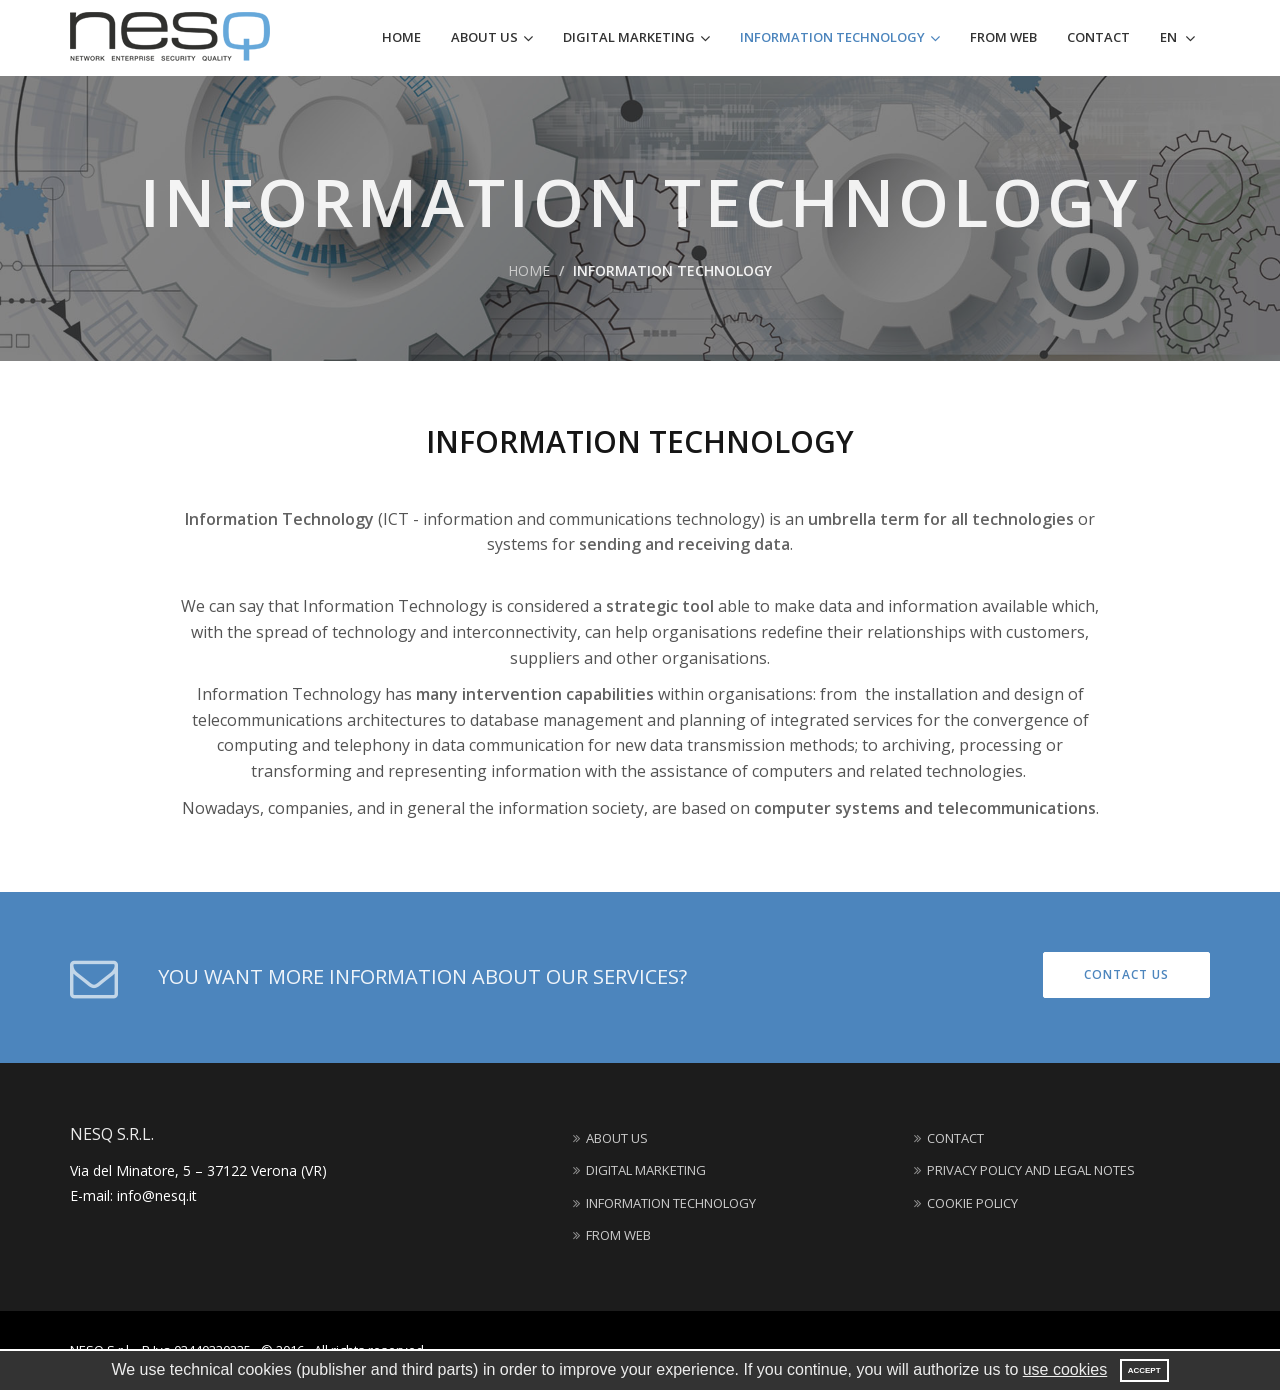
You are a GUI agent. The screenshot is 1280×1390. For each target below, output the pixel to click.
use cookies (1065, 1369)
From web (1003, 37)
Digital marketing (629, 37)
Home (401, 37)
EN (1170, 37)
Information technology (832, 37)
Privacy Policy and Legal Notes (1024, 1170)
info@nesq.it (157, 1195)
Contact (1098, 37)
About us (484, 37)
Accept (1144, 1370)
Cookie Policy (966, 1203)
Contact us (1126, 974)
